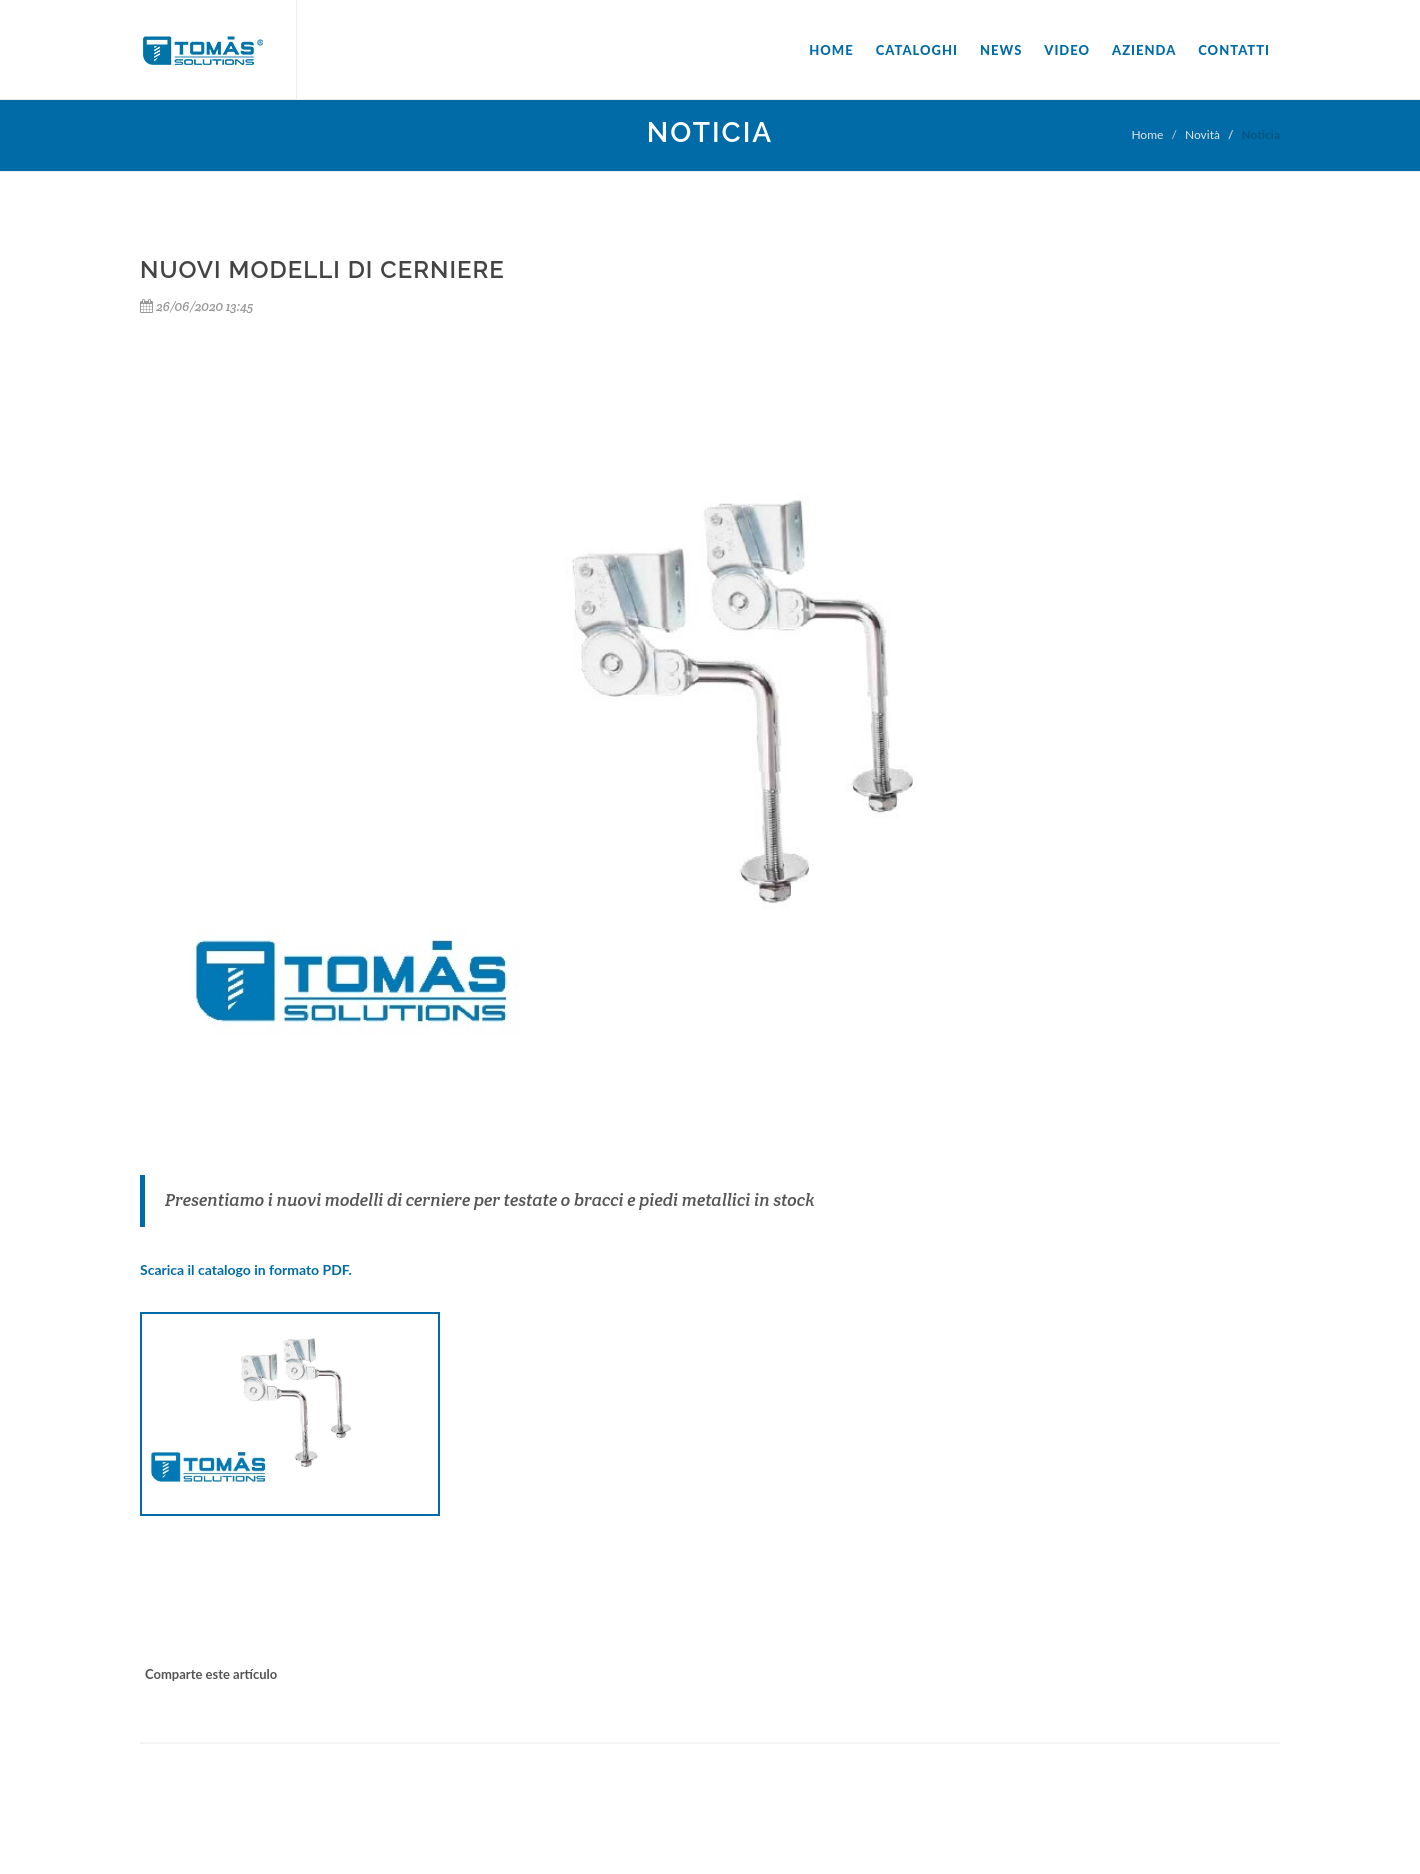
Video (1067, 50)
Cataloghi (917, 50)
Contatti (1234, 50)
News (1001, 50)
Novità (1202, 134)
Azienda (1144, 50)
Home (831, 50)
